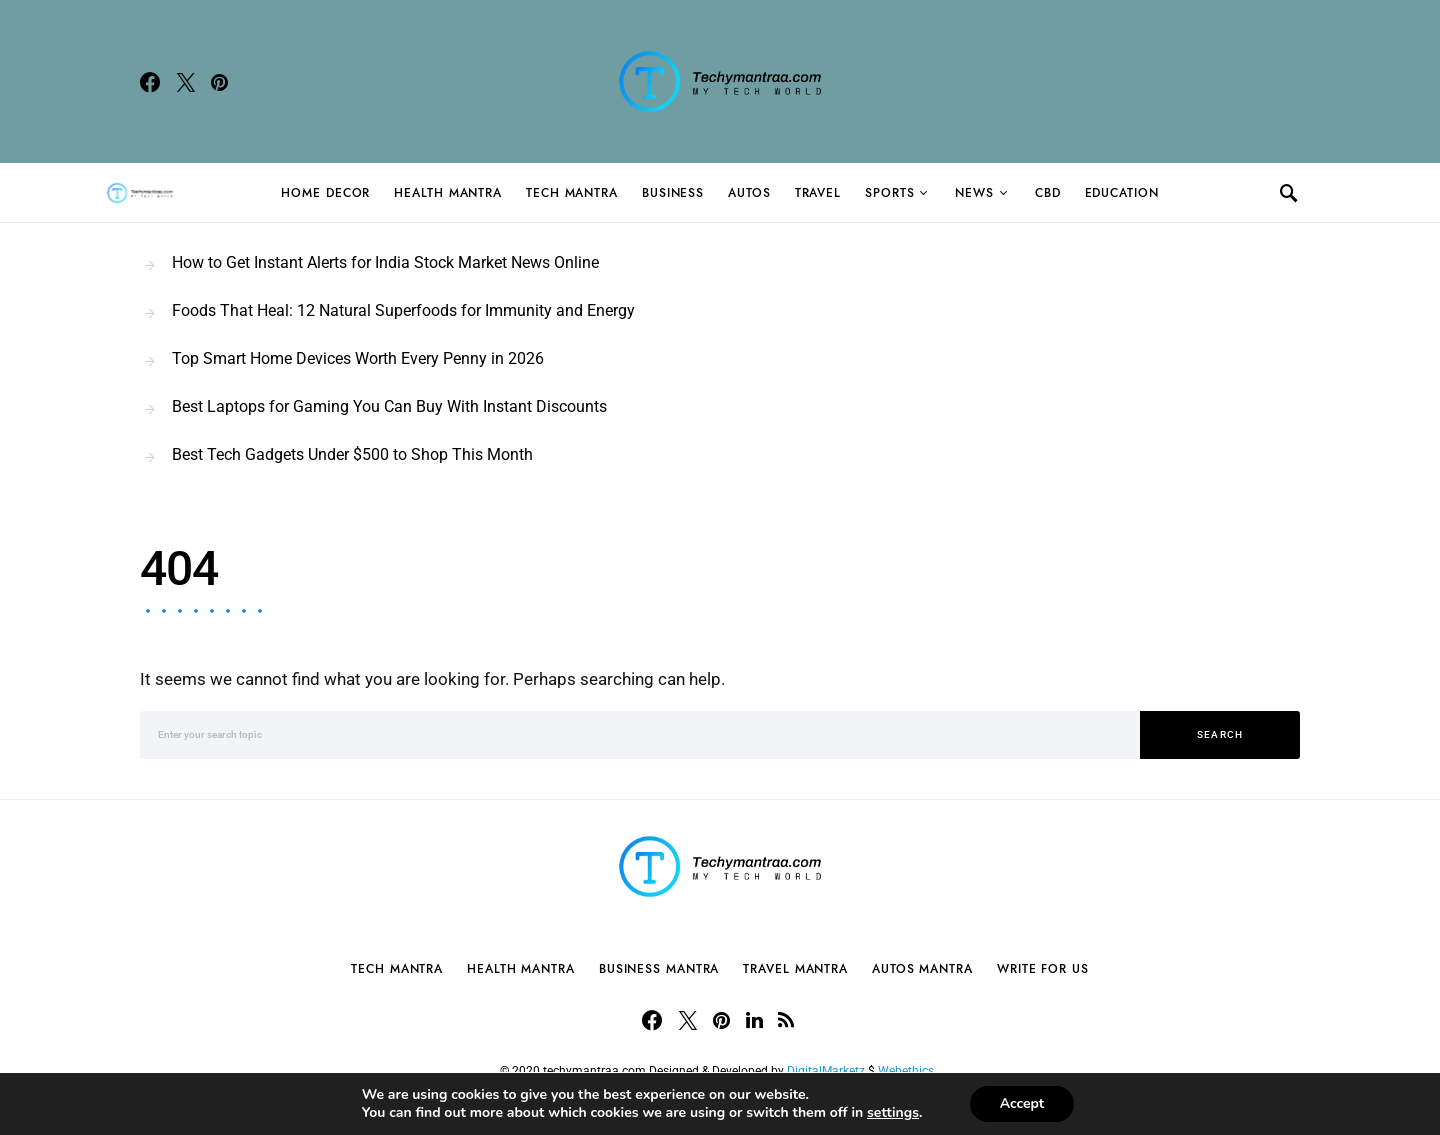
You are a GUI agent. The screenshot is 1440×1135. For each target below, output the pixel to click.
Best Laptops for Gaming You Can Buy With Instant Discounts (389, 406)
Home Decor (325, 193)
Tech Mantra (572, 193)
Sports (889, 193)
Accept (1022, 1103)
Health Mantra (448, 193)
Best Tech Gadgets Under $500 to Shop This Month (352, 454)
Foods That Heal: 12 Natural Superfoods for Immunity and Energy (403, 310)
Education (1122, 193)
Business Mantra (659, 969)
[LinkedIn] (754, 1020)
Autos (749, 193)
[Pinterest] (219, 82)
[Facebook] (150, 82)
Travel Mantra (795, 969)
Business (673, 193)
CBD (1048, 193)
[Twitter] (186, 82)
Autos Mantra (922, 969)
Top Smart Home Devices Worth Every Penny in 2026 (358, 358)
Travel (818, 193)
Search (1220, 734)
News (974, 193)
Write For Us (1043, 969)
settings (893, 1113)
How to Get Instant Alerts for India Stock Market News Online (385, 262)
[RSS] (786, 1020)
